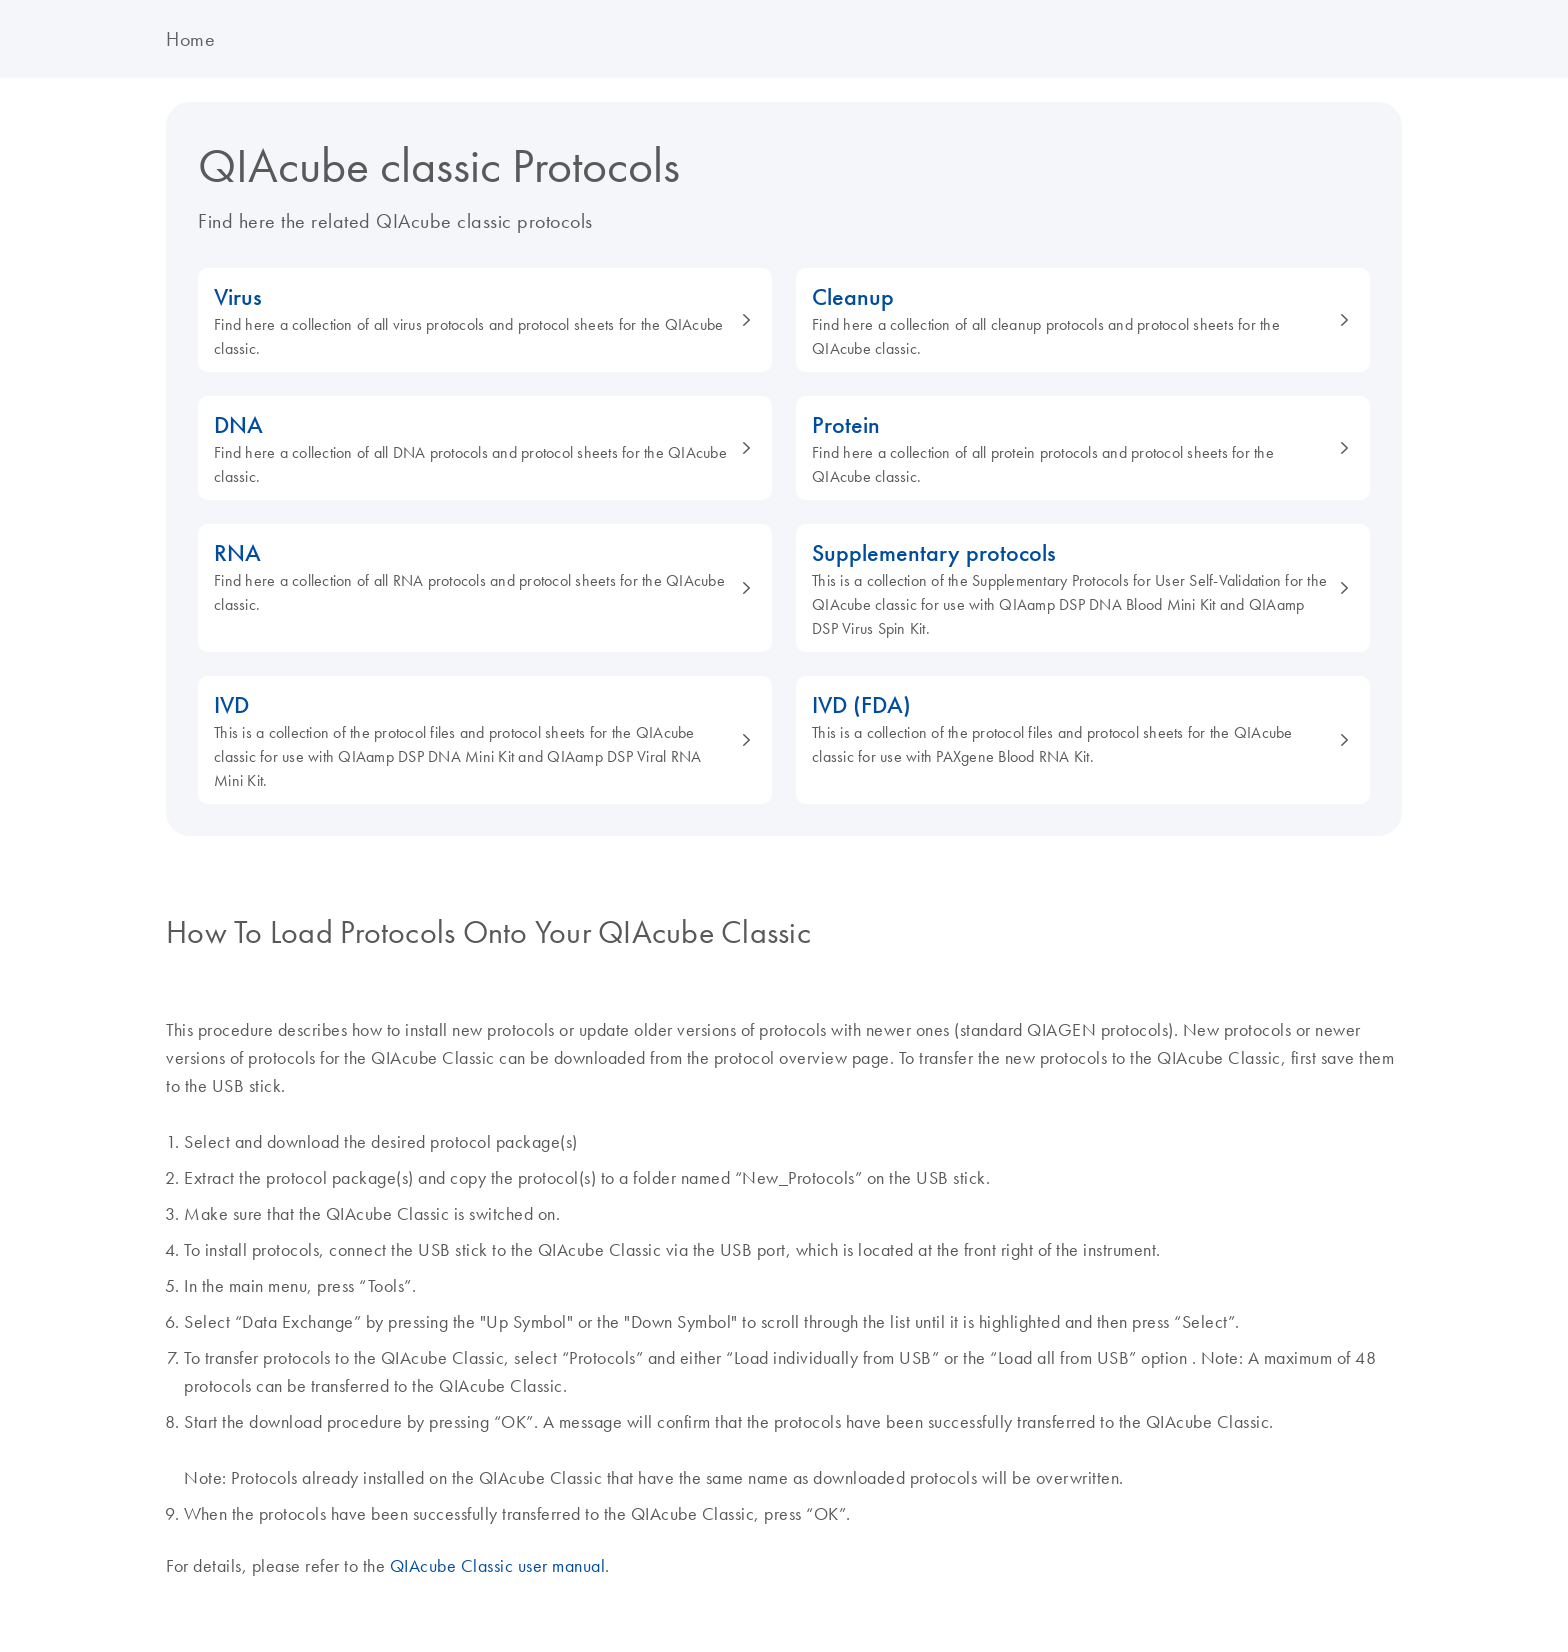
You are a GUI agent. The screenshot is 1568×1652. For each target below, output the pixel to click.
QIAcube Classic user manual (498, 1566)
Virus (474, 320)
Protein (1072, 448)
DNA (474, 448)
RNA (474, 576)
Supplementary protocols (1072, 588)
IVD (474, 740)
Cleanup (1072, 320)
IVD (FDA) (1072, 728)
